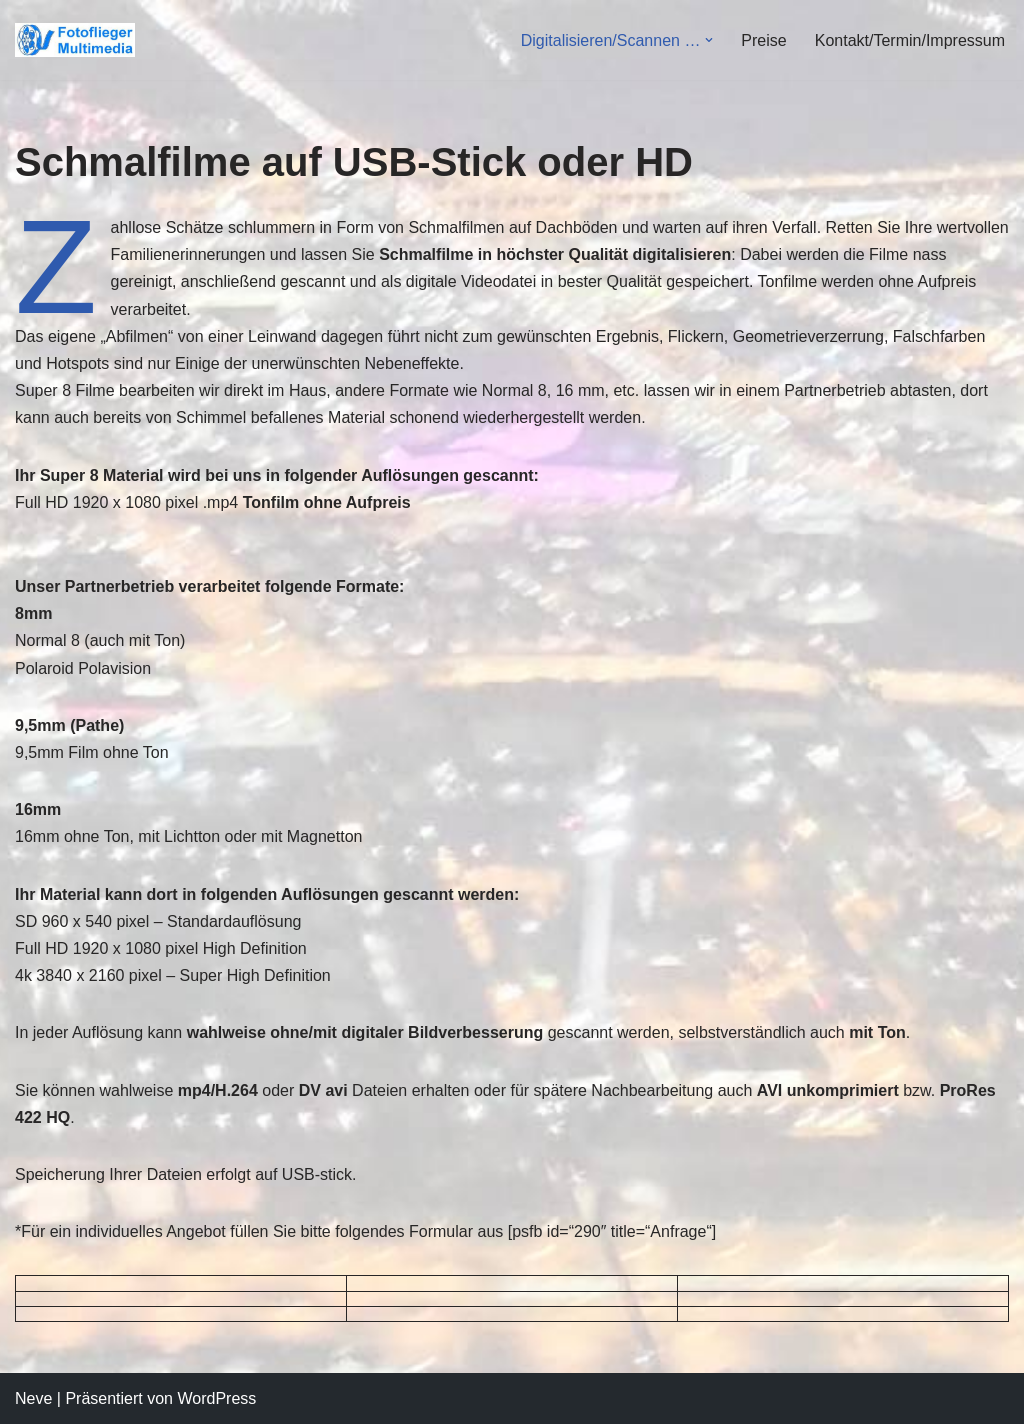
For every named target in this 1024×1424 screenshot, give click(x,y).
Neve (33, 1398)
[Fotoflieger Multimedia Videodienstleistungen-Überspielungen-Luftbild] (80, 40)
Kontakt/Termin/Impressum (910, 40)
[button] (709, 40)
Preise (763, 40)
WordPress (216, 1398)
